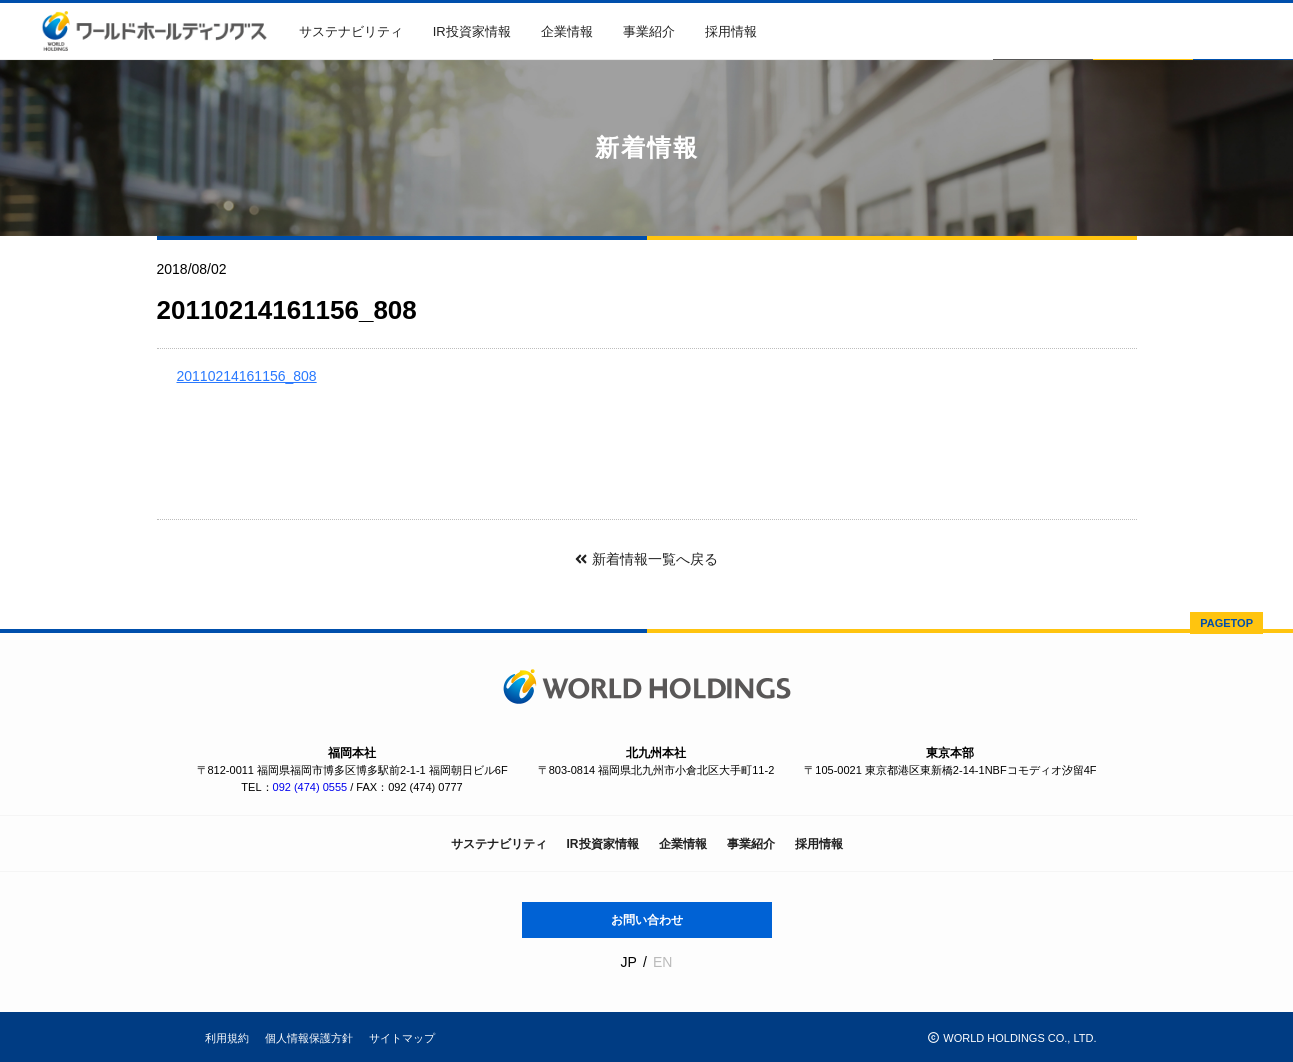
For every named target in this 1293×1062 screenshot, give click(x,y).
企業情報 (567, 31)
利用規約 (227, 1038)
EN (662, 962)
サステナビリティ (351, 31)
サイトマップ (402, 1038)
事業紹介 (649, 31)
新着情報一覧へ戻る (646, 559)
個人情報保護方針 (309, 1038)
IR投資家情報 (472, 31)
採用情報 (731, 31)
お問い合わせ (647, 920)
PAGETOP (1226, 623)
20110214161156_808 (247, 376)
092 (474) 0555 (310, 787)
